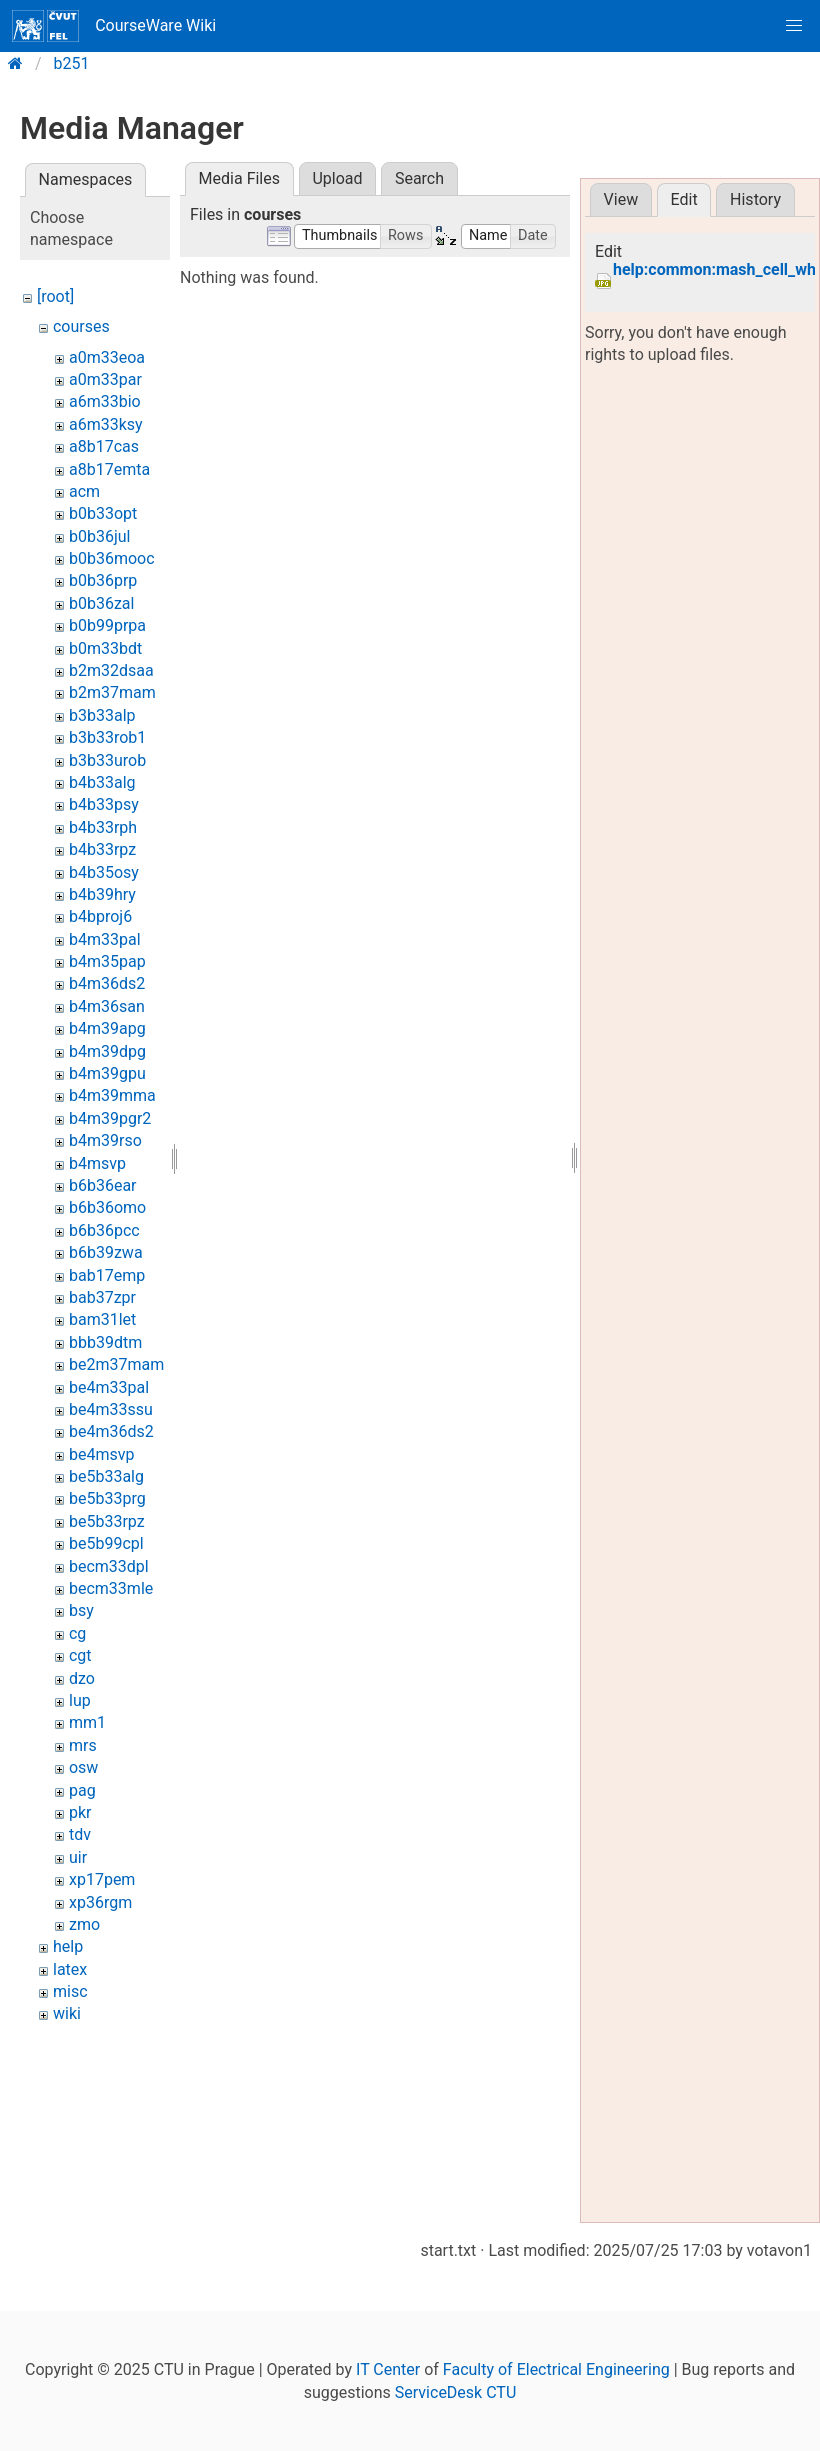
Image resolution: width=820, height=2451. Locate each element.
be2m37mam (116, 1364)
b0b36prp (103, 580)
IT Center (388, 2369)
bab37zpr (102, 1297)
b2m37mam (112, 692)
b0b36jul (99, 536)
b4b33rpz (102, 849)
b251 (72, 63)
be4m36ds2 (111, 1431)
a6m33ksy (106, 424)
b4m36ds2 (107, 983)
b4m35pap (107, 961)
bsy (81, 1610)
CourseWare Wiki (114, 26)
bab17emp (107, 1275)
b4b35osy (104, 872)
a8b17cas (104, 446)
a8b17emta (109, 469)
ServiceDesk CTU (455, 2392)
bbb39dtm (105, 1342)
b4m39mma (112, 1095)
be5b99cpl (106, 1543)
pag (82, 1790)
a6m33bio (105, 401)
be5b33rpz (107, 1521)
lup (80, 1700)
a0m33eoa (107, 357)
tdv (80, 1834)
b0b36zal (101, 603)
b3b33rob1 (107, 737)
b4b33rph (103, 827)
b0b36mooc (112, 558)
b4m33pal (105, 939)
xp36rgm (100, 1902)
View (621, 199)
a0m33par (105, 379)
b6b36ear (103, 1185)
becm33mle (111, 1588)
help (68, 1946)
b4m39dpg (107, 1051)
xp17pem (102, 1879)
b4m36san (107, 1006)
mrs (83, 1745)
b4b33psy (104, 804)
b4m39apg (107, 1028)
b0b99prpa (107, 625)
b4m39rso (105, 1140)
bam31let (102, 1319)
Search (419, 178)
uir (78, 1857)
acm (84, 491)
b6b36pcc (104, 1230)
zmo (84, 1924)
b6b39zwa (106, 1252)
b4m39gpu (107, 1073)
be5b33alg (106, 1476)
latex (70, 1969)
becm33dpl (109, 1566)
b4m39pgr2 (110, 1118)
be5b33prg (107, 1498)
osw (83, 1767)
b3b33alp (102, 715)
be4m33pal (109, 1387)
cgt (80, 1655)
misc (70, 1991)
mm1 (87, 1722)
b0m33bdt (105, 648)
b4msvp (97, 1163)
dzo (82, 1678)
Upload (337, 178)
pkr (80, 1812)
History (755, 199)
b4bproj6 (100, 916)
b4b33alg (102, 782)
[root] (55, 296)
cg (77, 1633)
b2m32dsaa (111, 670)
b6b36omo (107, 1207)
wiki (67, 2013)
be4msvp (101, 1454)
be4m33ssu (111, 1409)
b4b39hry (102, 894)
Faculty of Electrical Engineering (556, 2369)
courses (81, 326)
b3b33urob (107, 760)
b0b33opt (103, 513)
